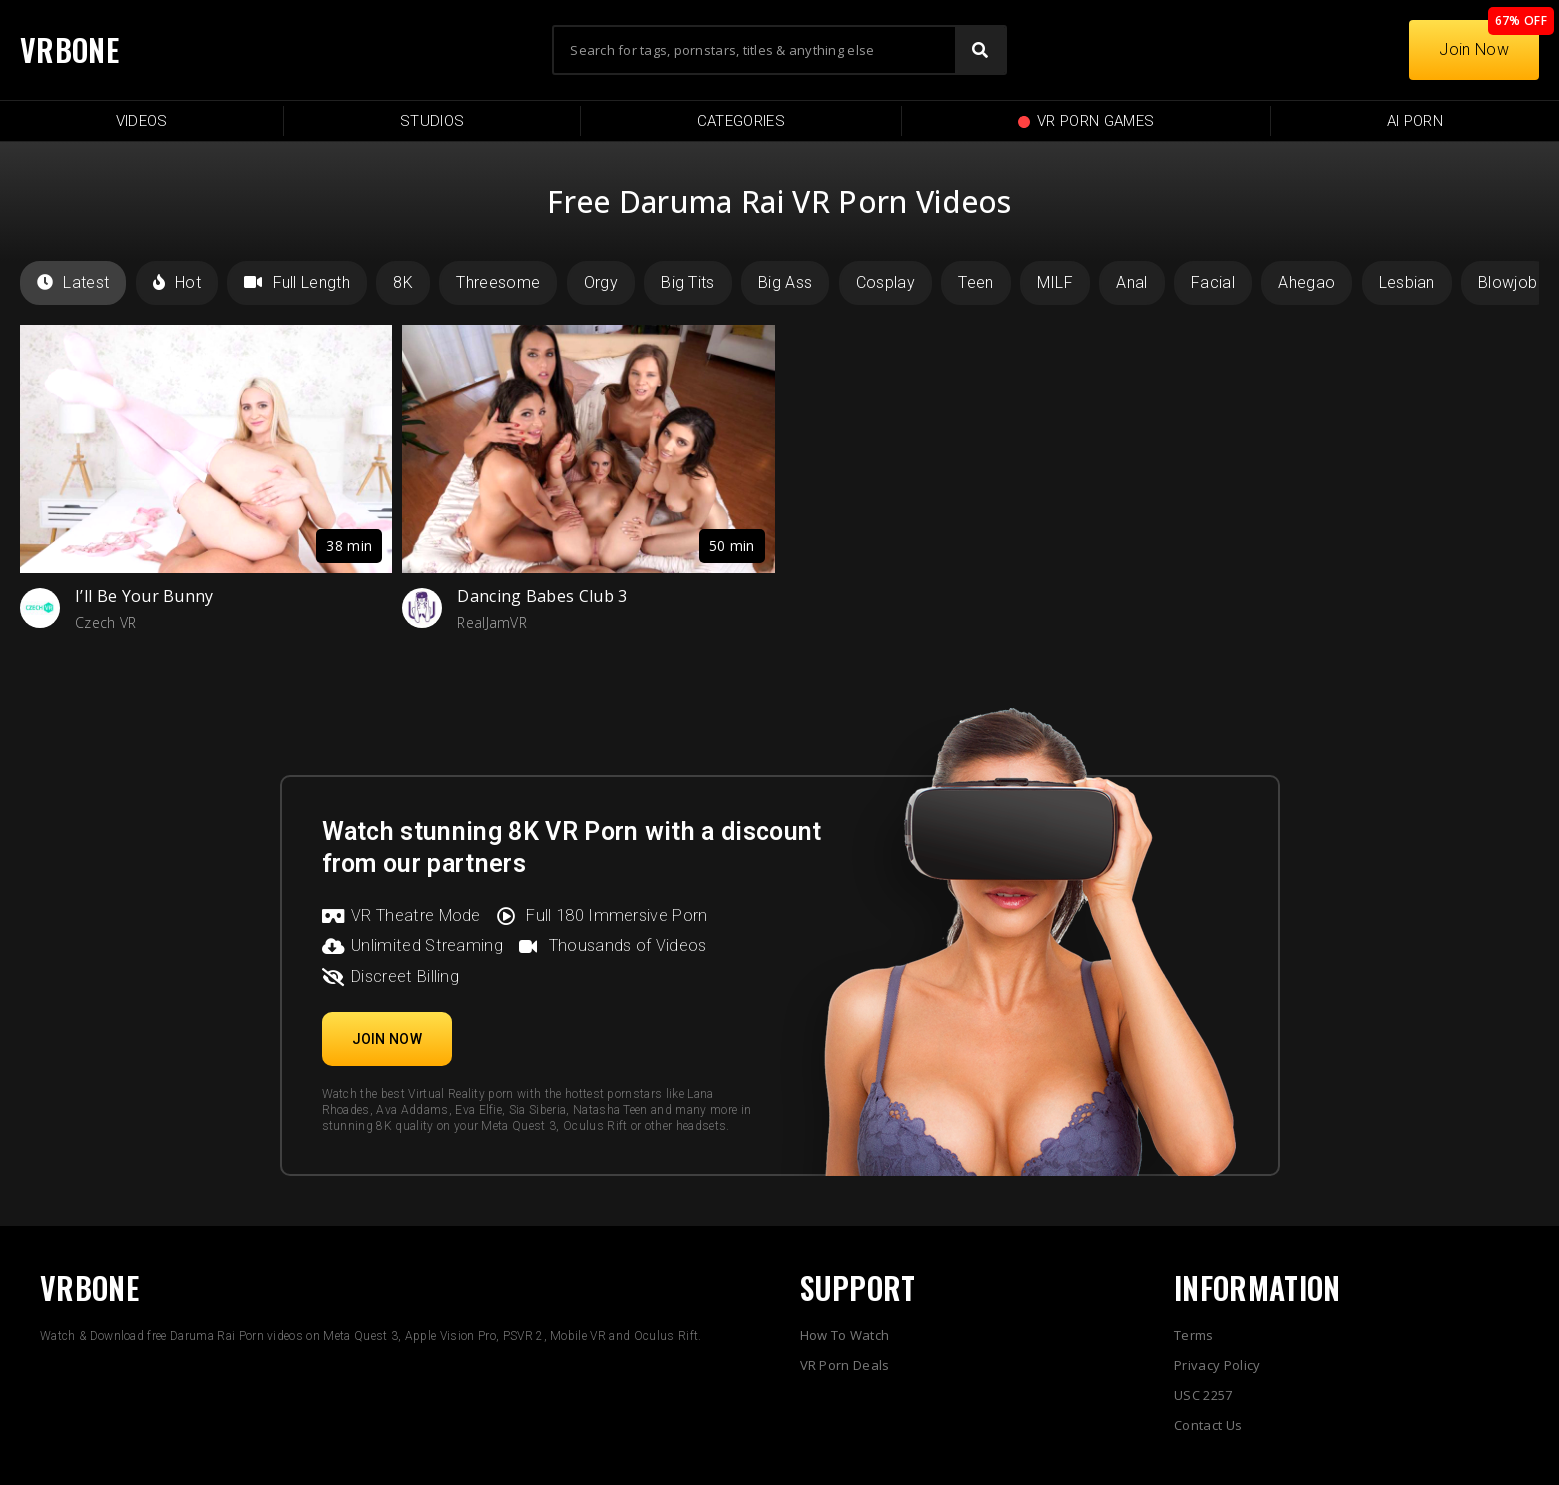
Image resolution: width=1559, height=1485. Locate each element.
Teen (975, 282)
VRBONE (69, 49)
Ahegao (1306, 282)
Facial (1213, 282)
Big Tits (688, 282)
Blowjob (1507, 282)
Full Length (297, 282)
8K (403, 282)
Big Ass (785, 282)
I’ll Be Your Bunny (144, 596)
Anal (1131, 282)
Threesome (498, 282)
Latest (73, 282)
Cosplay (885, 282)
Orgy (601, 282)
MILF (1055, 282)
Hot (177, 282)
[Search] (980, 50)
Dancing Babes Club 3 (542, 596)
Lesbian (1407, 282)
